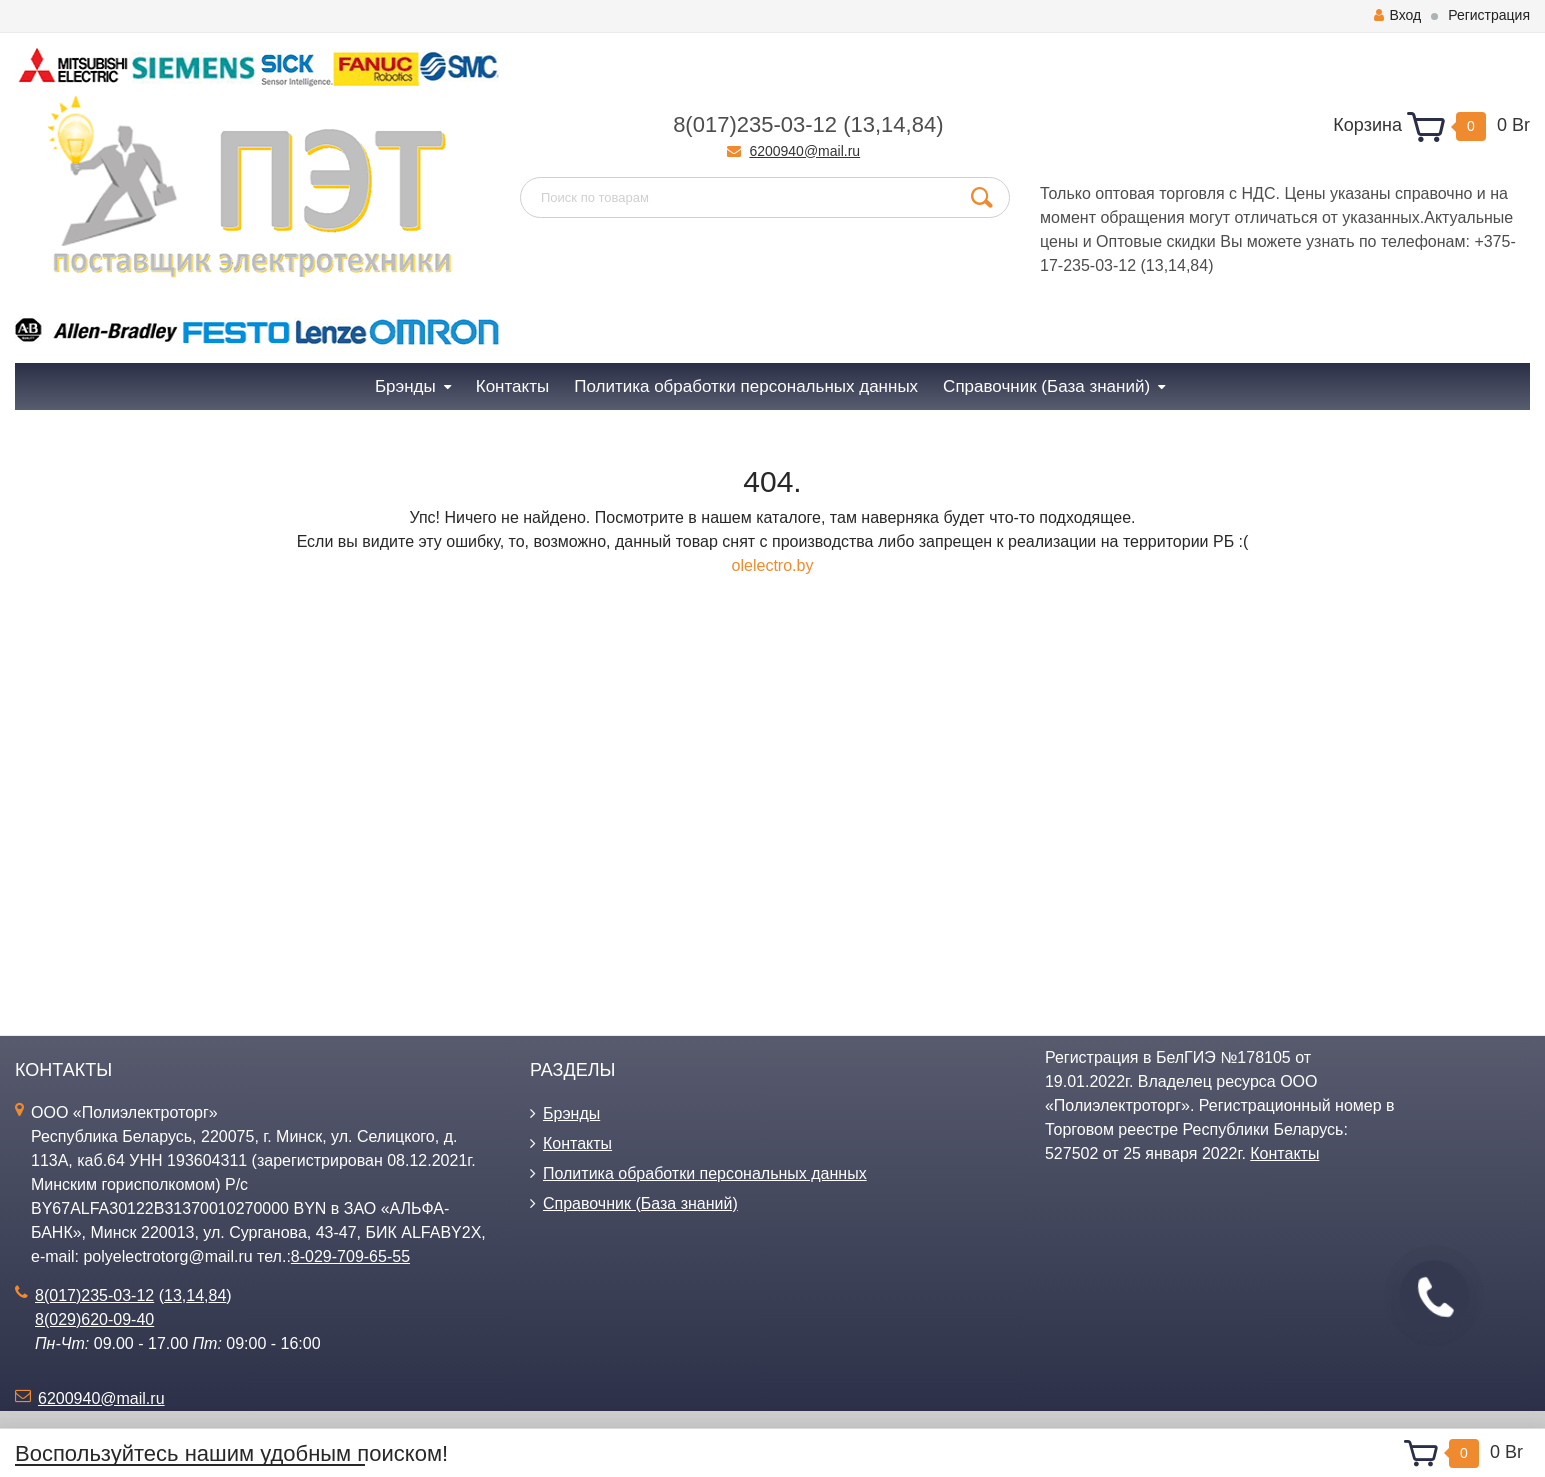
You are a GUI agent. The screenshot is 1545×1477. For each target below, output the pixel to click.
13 (862, 124)
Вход (1397, 15)
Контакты (577, 1143)
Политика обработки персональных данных (705, 1173)
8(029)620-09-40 (94, 1319)
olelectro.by (773, 565)
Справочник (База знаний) (640, 1203)
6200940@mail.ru (804, 151)
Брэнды (571, 1113)
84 (924, 124)
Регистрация (1489, 15)
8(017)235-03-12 (755, 124)
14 (893, 124)
